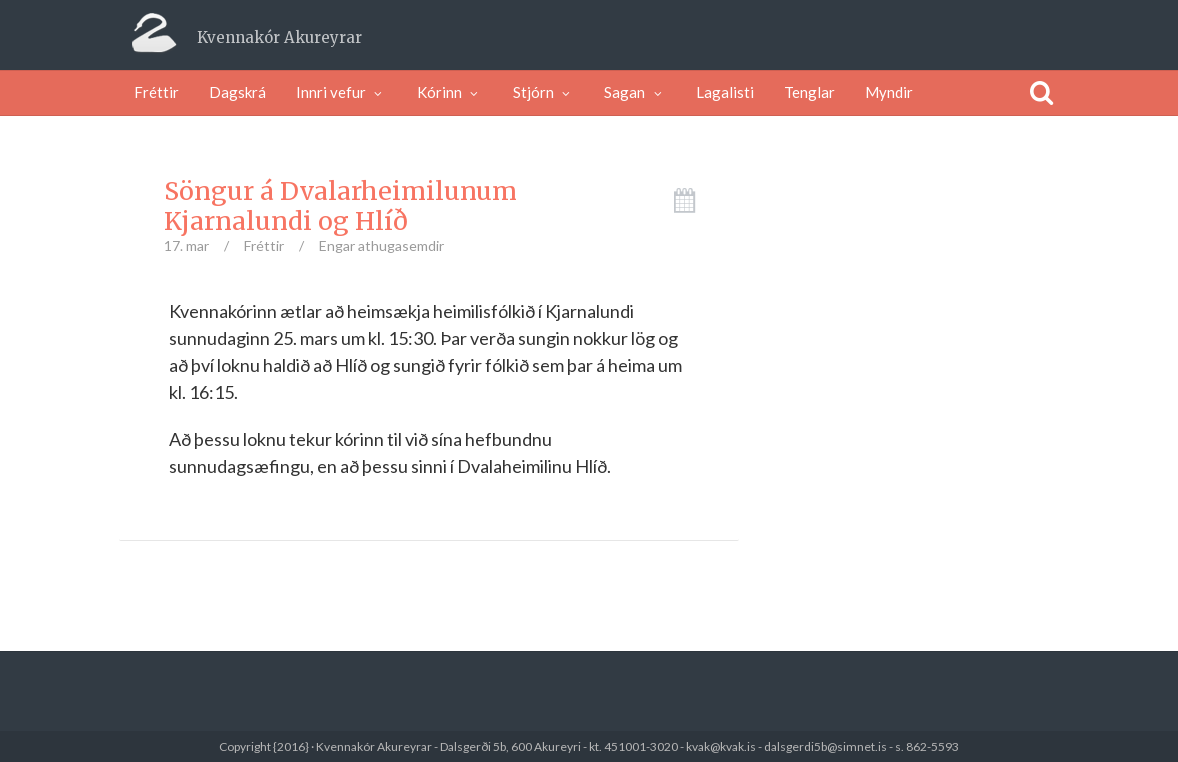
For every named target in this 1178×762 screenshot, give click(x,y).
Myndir (889, 92)
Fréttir (156, 92)
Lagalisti (725, 92)
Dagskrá (237, 92)
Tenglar (809, 92)
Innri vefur (341, 92)
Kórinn (450, 92)
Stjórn (544, 92)
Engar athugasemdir (381, 245)
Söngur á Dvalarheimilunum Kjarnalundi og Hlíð (340, 206)
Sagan (635, 92)
